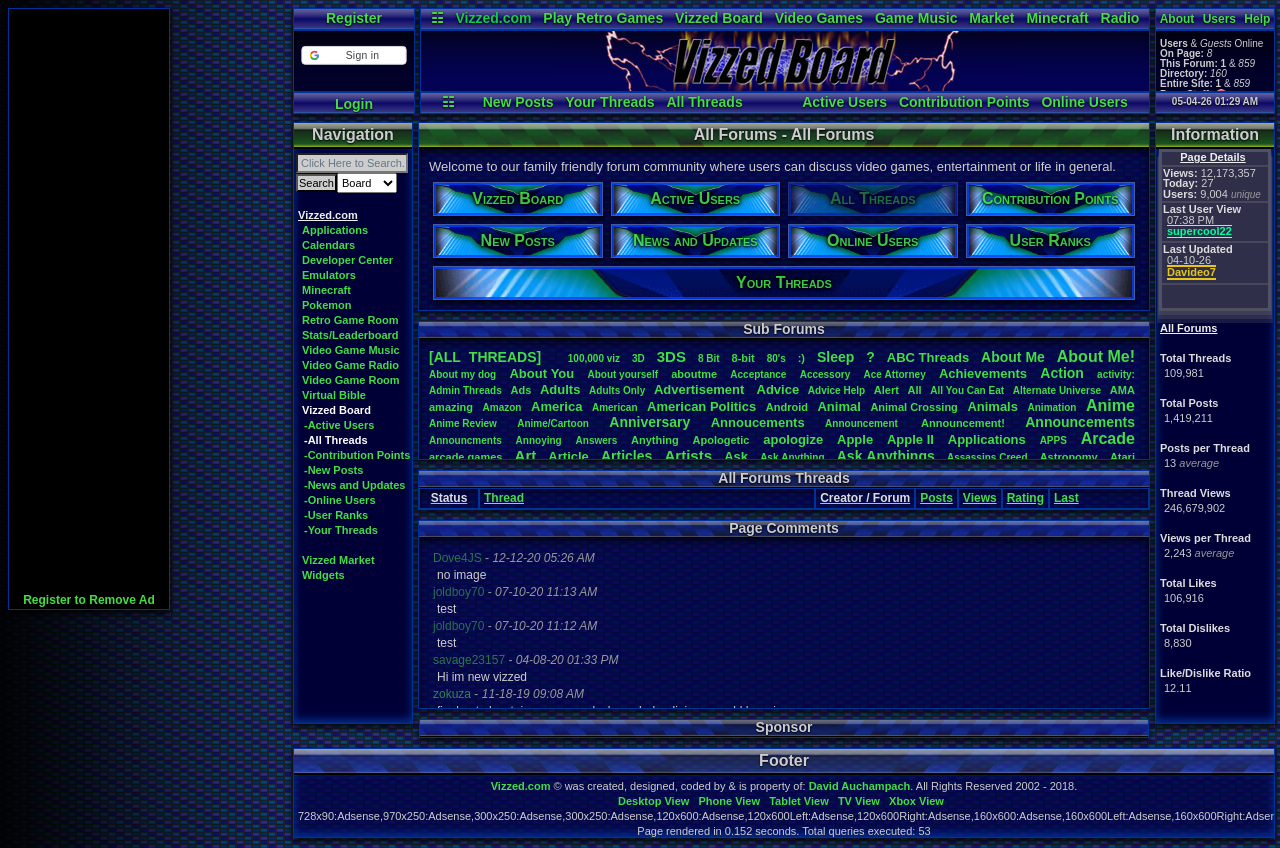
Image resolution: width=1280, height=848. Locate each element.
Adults (560, 389)
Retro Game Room (350, 320)
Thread (504, 498)
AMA (1122, 390)
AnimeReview (463, 423)
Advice (778, 389)
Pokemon (327, 305)
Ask (736, 456)
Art (526, 455)
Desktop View (653, 801)
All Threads (704, 102)
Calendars (328, 245)
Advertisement (701, 389)
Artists (688, 455)
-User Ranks (336, 515)
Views (980, 498)
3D (638, 358)
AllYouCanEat (967, 390)
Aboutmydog (462, 374)
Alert (886, 390)
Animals (992, 406)
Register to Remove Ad (89, 600)
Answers (597, 440)
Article (568, 456)
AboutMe (1013, 357)
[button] (353, 55)
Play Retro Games (603, 18)
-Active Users (339, 425)
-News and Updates (354, 485)
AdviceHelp (836, 390)
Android (787, 407)
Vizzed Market (338, 560)
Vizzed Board (719, 18)
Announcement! (963, 423)
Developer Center (347, 260)
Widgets (323, 575)
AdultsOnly (617, 390)
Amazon (502, 407)
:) (801, 358)
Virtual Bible (334, 395)
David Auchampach (860, 786)
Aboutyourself (622, 374)
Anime (1110, 405)
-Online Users (340, 500)
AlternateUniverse (1057, 390)
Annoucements (758, 422)
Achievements (983, 373)
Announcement (863, 423)
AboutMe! (1096, 356)
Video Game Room (351, 380)
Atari (1122, 457)
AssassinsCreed (987, 457)
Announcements (1080, 422)
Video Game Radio (350, 365)
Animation (1052, 407)
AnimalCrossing (913, 407)
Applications (335, 230)
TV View (859, 801)
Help (1257, 19)
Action (1062, 373)
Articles (626, 456)
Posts (936, 498)
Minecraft (1057, 18)
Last (1066, 498)
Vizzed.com (493, 18)
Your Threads (609, 102)
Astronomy (1069, 457)
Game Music (916, 18)
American (615, 407)
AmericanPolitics (701, 406)
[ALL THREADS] (485, 357)
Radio (1120, 18)
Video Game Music (351, 350)
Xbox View (916, 801)
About (1177, 19)
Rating (1025, 498)
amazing (451, 407)
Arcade (1108, 438)
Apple (855, 439)
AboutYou (541, 373)
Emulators (329, 275)
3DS (671, 356)
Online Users (1084, 102)
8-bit (743, 358)
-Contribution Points (357, 455)
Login (354, 104)
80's (776, 358)
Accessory (825, 374)
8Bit (709, 358)
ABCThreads (928, 357)
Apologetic (721, 440)
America (556, 406)
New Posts (518, 102)
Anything (655, 440)
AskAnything (792, 457)
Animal (838, 406)
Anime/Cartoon (553, 423)
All (915, 390)
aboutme (694, 374)
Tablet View (799, 801)
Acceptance (758, 374)
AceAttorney (894, 374)
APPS (1053, 440)
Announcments (465, 440)
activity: (1116, 374)
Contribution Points (964, 102)
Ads (520, 390)
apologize (793, 439)
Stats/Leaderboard (350, 335)
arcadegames (465, 457)
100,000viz (594, 358)
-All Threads (336, 440)
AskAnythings (886, 456)
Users (1219, 19)
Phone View (729, 801)
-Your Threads (341, 530)
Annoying (539, 440)
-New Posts (333, 470)
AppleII (910, 439)
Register (354, 18)
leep (835, 357)
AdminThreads (465, 390)
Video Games (819, 18)
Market (991, 18)
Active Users (844, 102)
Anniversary (649, 422)
